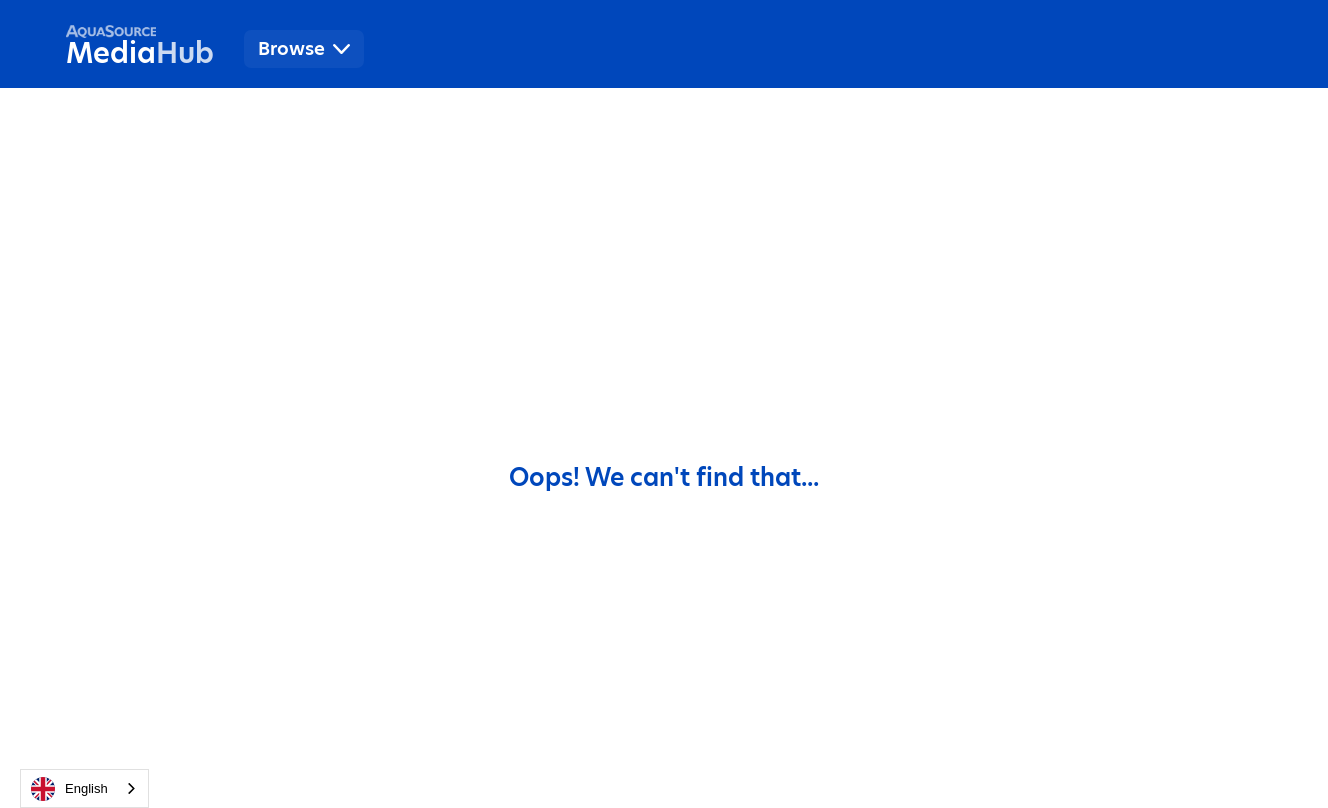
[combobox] (84, 788)
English (69, 789)
